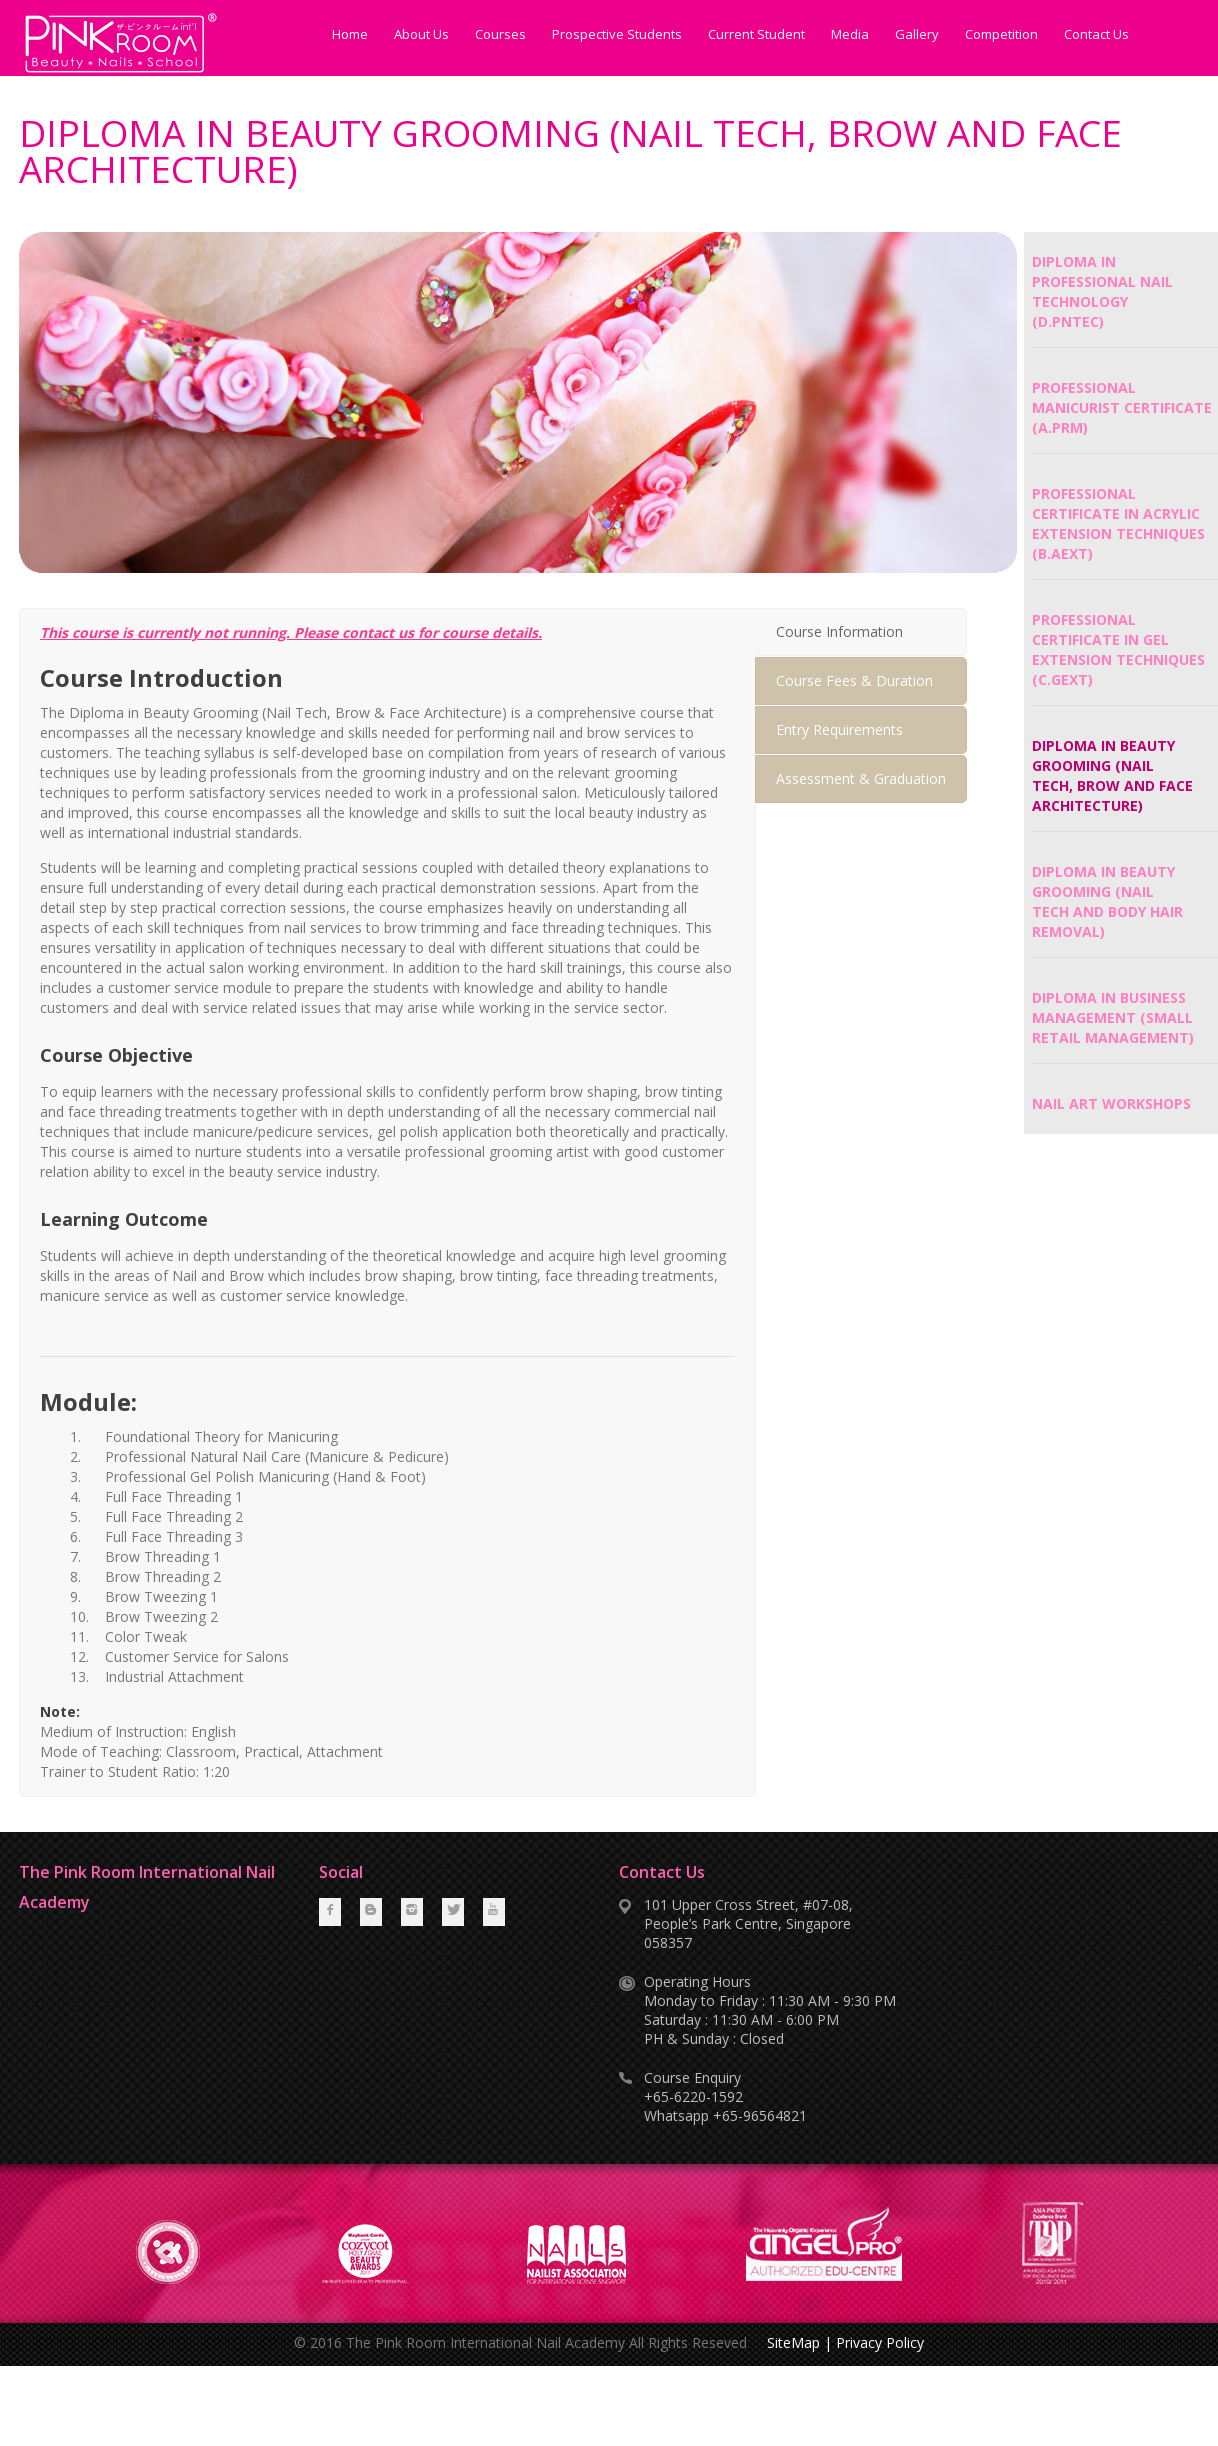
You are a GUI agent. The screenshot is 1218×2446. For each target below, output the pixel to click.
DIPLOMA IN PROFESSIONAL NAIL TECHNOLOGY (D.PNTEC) (1102, 291)
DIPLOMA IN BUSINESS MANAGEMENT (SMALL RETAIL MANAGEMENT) (1113, 1017)
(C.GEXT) (1062, 679)
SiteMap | (799, 2342)
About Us (421, 34)
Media (850, 34)
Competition (1001, 34)
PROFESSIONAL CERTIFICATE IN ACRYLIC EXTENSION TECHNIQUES (1118, 513)
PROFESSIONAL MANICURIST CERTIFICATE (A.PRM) (1122, 407)
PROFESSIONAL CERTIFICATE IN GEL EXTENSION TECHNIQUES (1118, 639)
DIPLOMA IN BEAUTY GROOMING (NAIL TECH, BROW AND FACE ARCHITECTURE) (1112, 775)
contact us (378, 632)
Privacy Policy (880, 2342)
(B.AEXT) (1062, 553)
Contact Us (1096, 34)
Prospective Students (617, 34)
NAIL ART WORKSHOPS (1111, 1103)
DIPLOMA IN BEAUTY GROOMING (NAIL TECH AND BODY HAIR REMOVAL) (1107, 901)
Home (350, 34)
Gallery (917, 34)
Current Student (756, 34)
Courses (500, 34)
